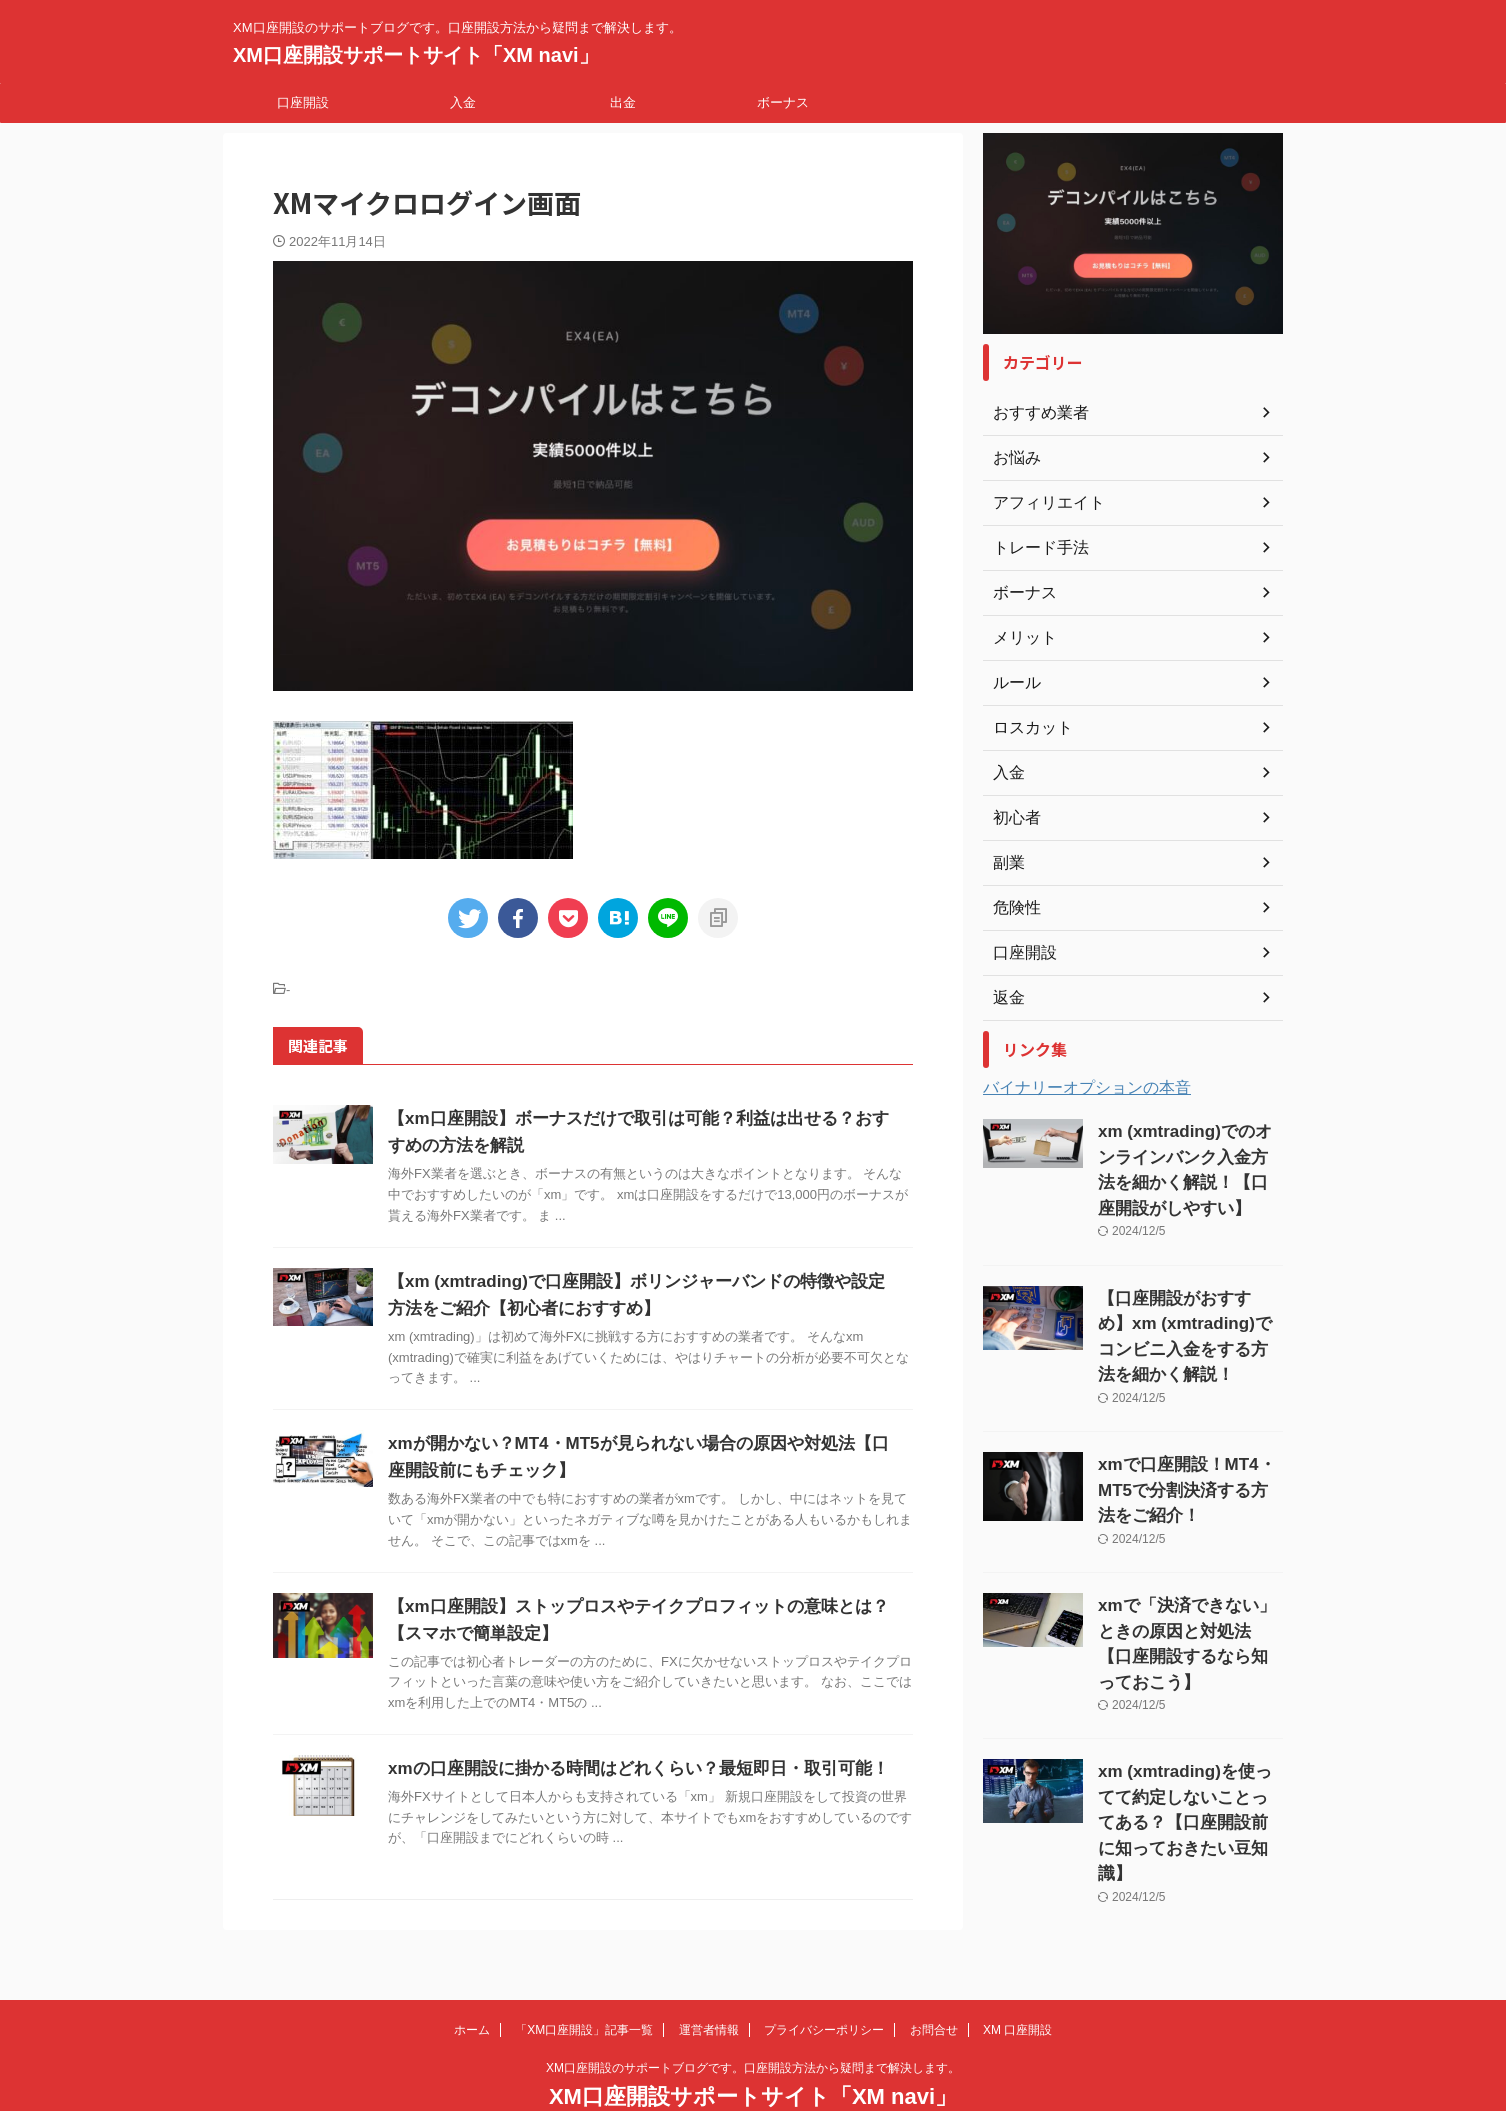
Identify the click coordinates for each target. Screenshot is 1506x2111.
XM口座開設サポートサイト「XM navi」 (416, 55)
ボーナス (783, 102)
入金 (463, 102)
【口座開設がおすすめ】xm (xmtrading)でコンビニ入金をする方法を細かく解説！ (1186, 1307)
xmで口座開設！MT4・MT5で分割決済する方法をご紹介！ (1186, 1439)
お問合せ (934, 1980)
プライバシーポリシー (824, 1980)
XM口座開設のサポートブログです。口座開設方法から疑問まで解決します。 (753, 2018)
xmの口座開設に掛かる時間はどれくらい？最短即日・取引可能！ (623, 1768)
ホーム (472, 1980)
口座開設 (303, 102)
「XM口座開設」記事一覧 (584, 1980)
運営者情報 (709, 1980)
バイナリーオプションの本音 (1087, 1087)
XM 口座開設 (1017, 1980)
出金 (623, 102)
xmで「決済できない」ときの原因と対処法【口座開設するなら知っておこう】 (1189, 1571)
